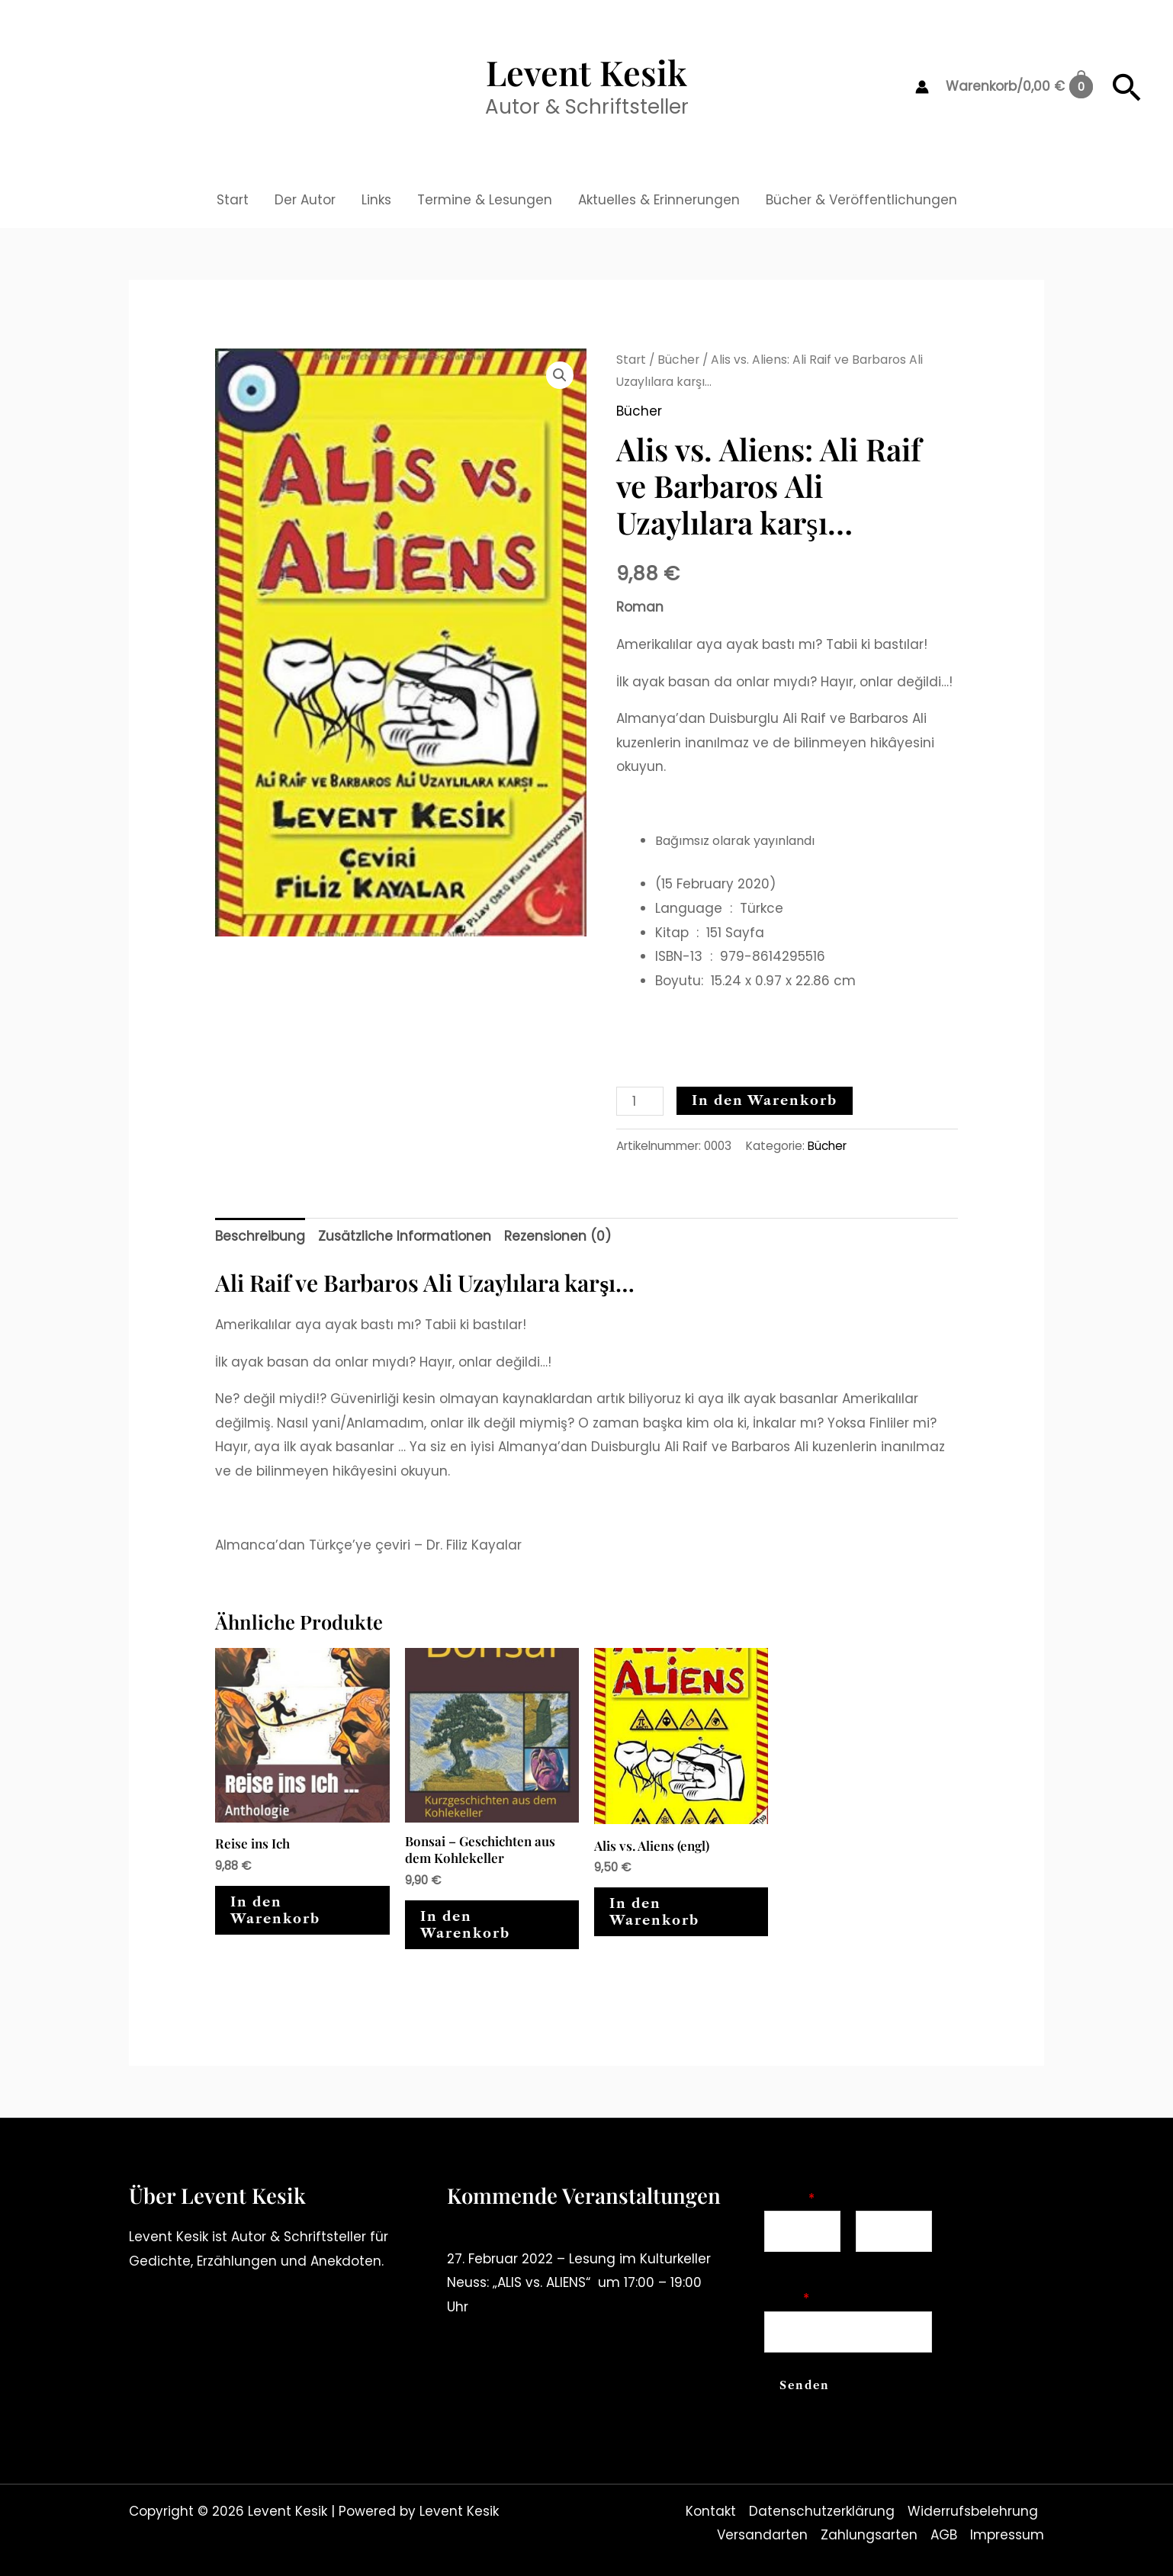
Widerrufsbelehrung (973, 2511)
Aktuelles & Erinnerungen (659, 200)
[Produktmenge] (640, 1101)
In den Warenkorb (764, 1100)
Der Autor (305, 200)
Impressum (1007, 2535)
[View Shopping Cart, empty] (1018, 86)
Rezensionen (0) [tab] (557, 1236)
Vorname (790, 2261)
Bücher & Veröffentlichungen (861, 200)
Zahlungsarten (869, 2535)
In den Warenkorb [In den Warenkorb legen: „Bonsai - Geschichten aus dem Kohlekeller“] (465, 1925)
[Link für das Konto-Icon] (922, 87)
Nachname (887, 2261)
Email (786, 2298)
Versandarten (762, 2535)
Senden (804, 2385)
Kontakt (711, 2511)
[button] (1127, 87)
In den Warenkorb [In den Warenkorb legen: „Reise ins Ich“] (275, 1910)
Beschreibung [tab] (260, 1236)
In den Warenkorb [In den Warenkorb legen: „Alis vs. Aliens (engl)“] (654, 1912)
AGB (943, 2535)
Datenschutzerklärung (822, 2511)
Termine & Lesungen (484, 200)
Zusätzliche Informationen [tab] (404, 1236)
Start (233, 200)
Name (789, 2198)
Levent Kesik (586, 72)
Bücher (678, 360)
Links (376, 200)
